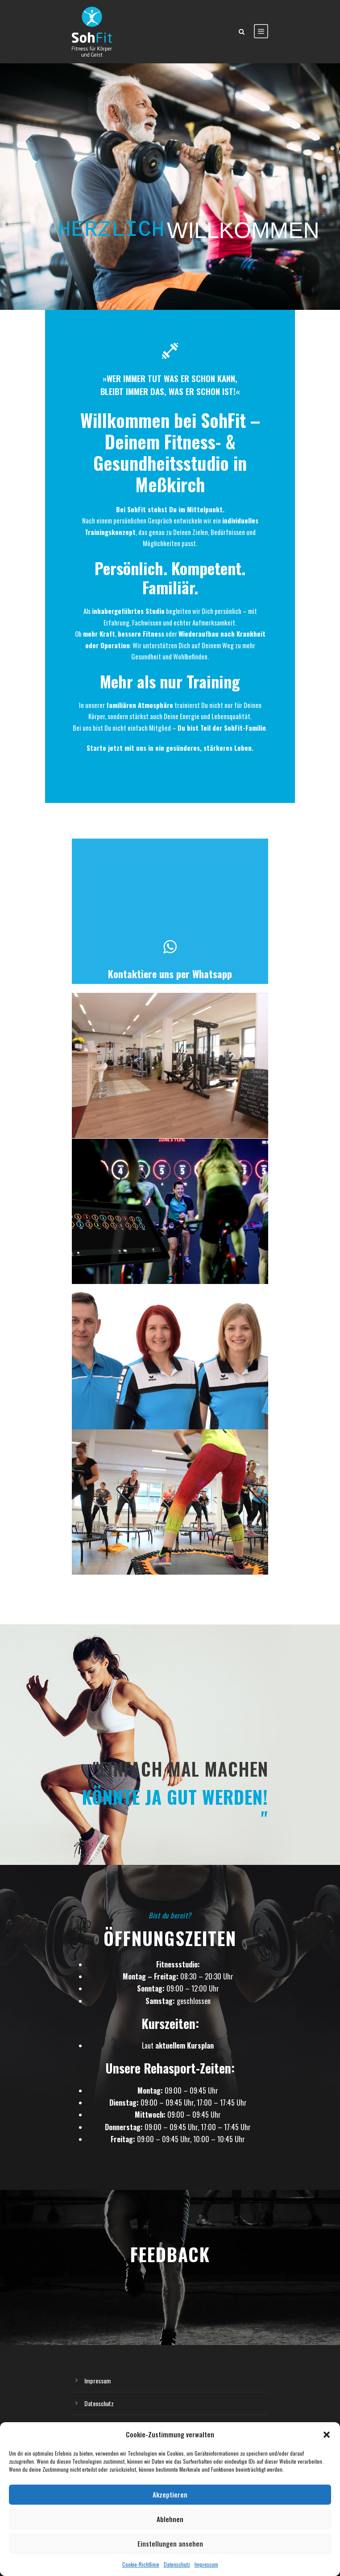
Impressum (206, 2564)
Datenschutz (177, 2564)
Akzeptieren (170, 2494)
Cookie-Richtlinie (140, 2564)
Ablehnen (170, 2519)
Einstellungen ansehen (170, 2543)
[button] (326, 2434)
